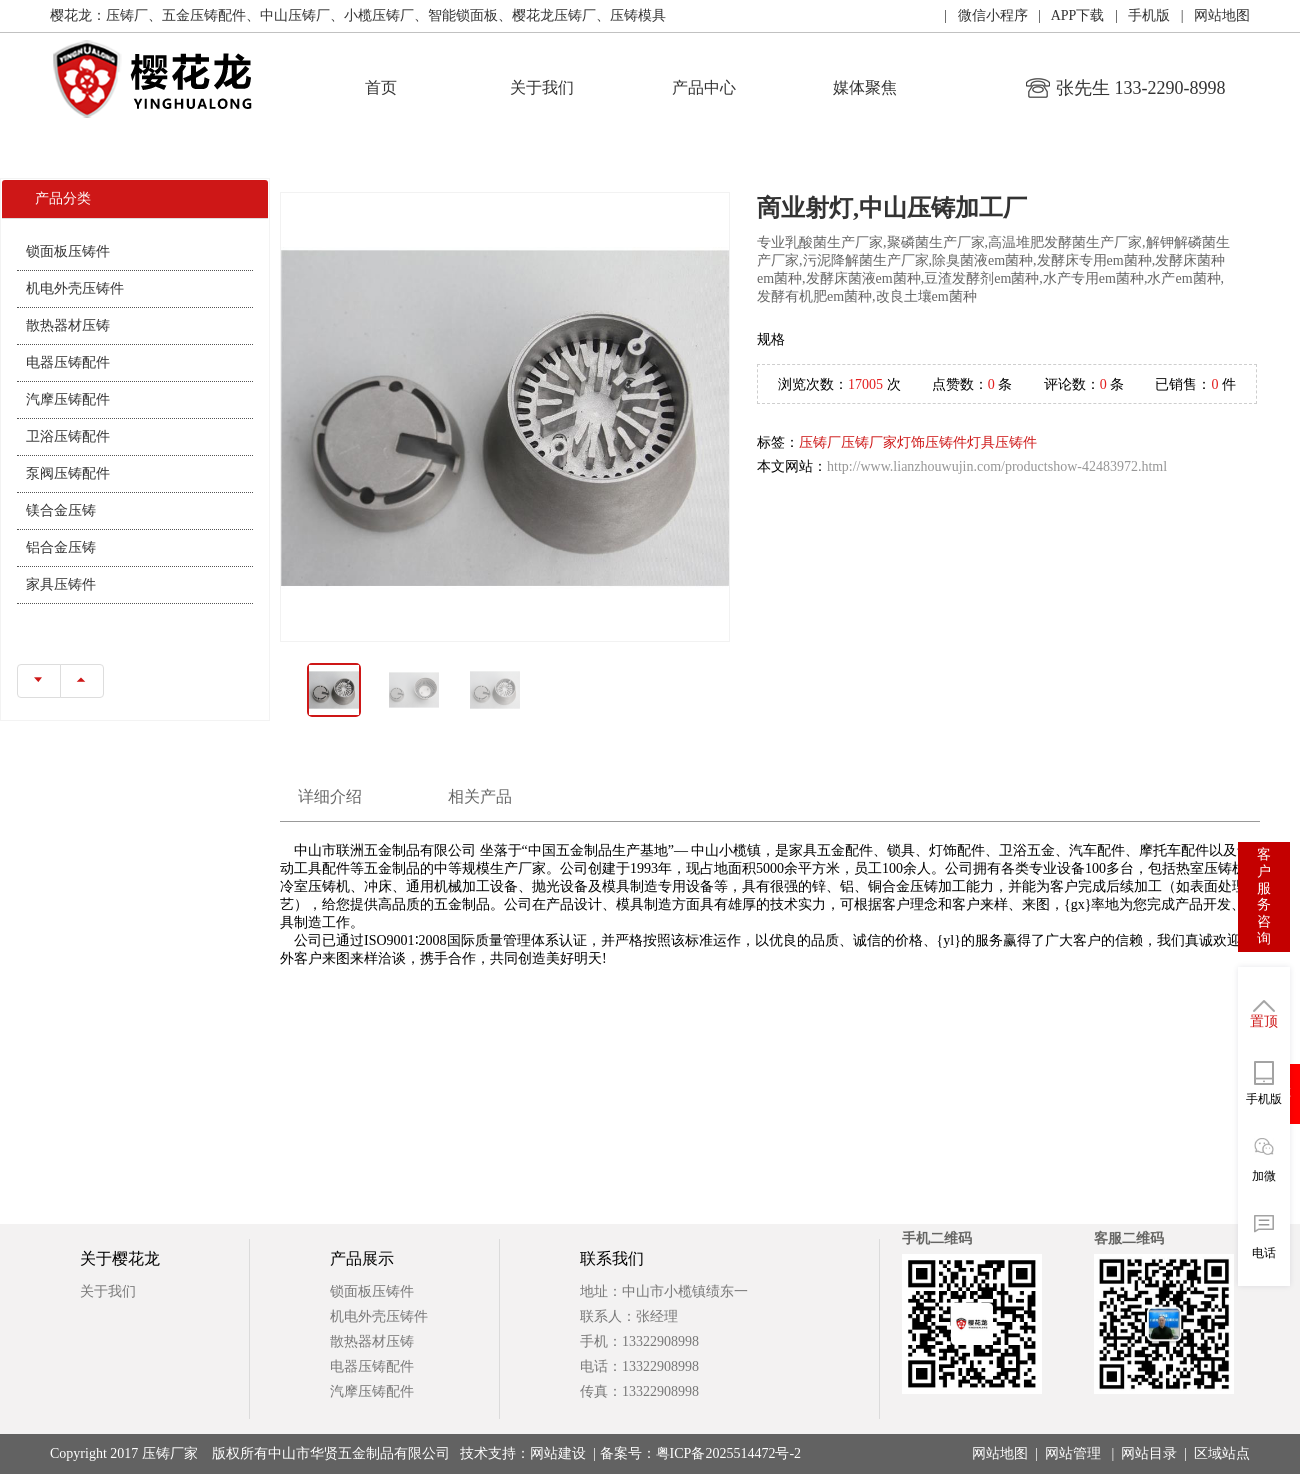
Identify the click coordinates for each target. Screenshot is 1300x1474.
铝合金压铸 (61, 547)
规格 (771, 339)
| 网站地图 (1210, 15)
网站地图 (1000, 1453)
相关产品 (480, 796)
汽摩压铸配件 (68, 399)
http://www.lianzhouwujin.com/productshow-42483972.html (997, 466)
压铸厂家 (869, 442)
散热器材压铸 (68, 325)
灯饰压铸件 (932, 442)
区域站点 (1222, 1453)
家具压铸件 (61, 584)
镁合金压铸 (61, 510)
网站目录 (1149, 1453)
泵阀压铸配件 (68, 473)
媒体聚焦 (865, 87)
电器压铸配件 (68, 362)
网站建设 (558, 1453)
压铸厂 (820, 442)
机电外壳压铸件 (75, 288)
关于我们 (542, 87)
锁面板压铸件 (68, 251)
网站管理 (1073, 1453)
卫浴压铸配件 (68, 436)
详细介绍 (330, 796)
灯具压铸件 (1002, 442)
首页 (381, 87)
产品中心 (704, 87)
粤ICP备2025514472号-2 (728, 1453)
